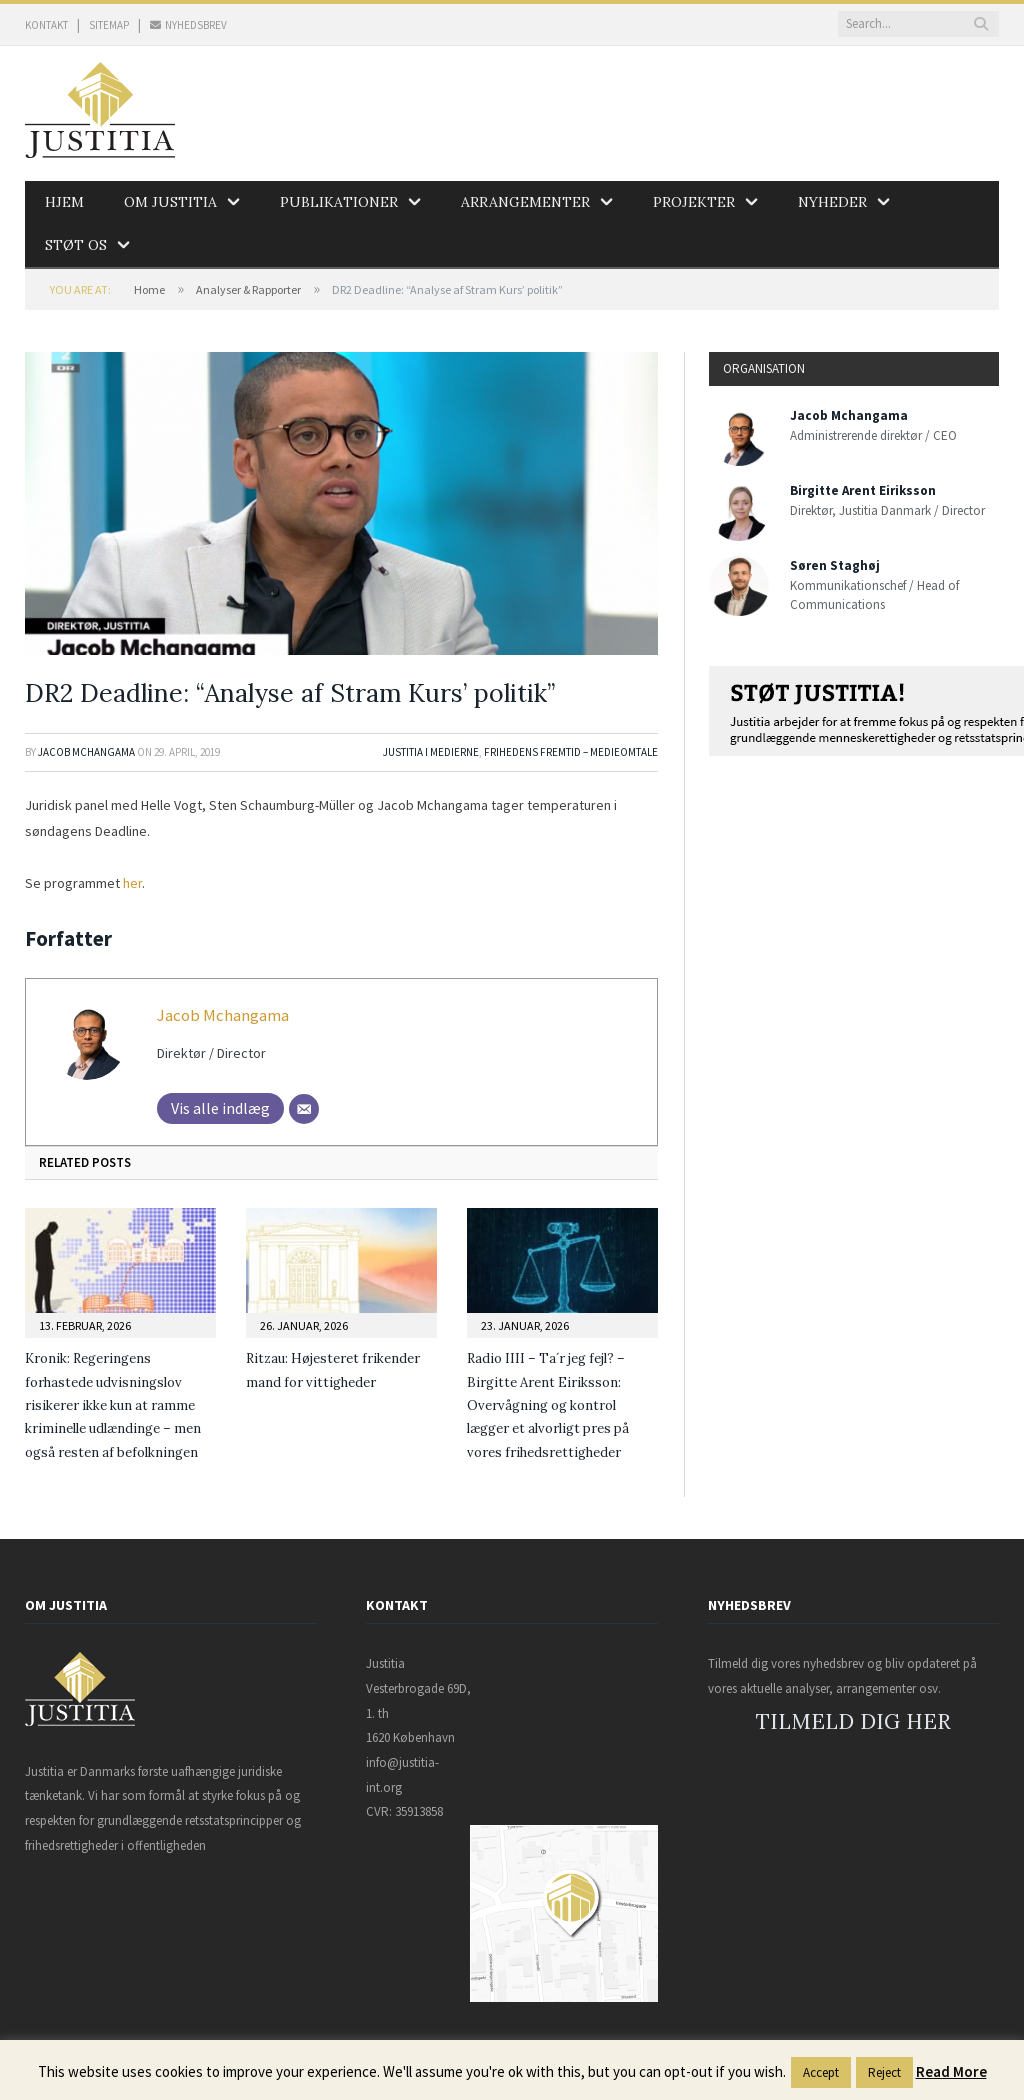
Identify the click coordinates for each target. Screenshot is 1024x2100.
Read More (951, 2071)
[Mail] (304, 1109)
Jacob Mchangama (86, 752)
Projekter (694, 202)
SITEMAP (109, 25)
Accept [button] (821, 2072)
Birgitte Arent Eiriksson (863, 490)
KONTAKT (46, 25)
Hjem (64, 202)
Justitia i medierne (431, 752)
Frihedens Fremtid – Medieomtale (571, 752)
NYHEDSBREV (188, 25)
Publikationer (339, 202)
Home (149, 289)
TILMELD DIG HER (853, 1721)
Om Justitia (170, 202)
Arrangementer (525, 202)
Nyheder (832, 202)
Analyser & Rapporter (248, 289)
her (132, 883)
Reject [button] (884, 2072)
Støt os (76, 245)
